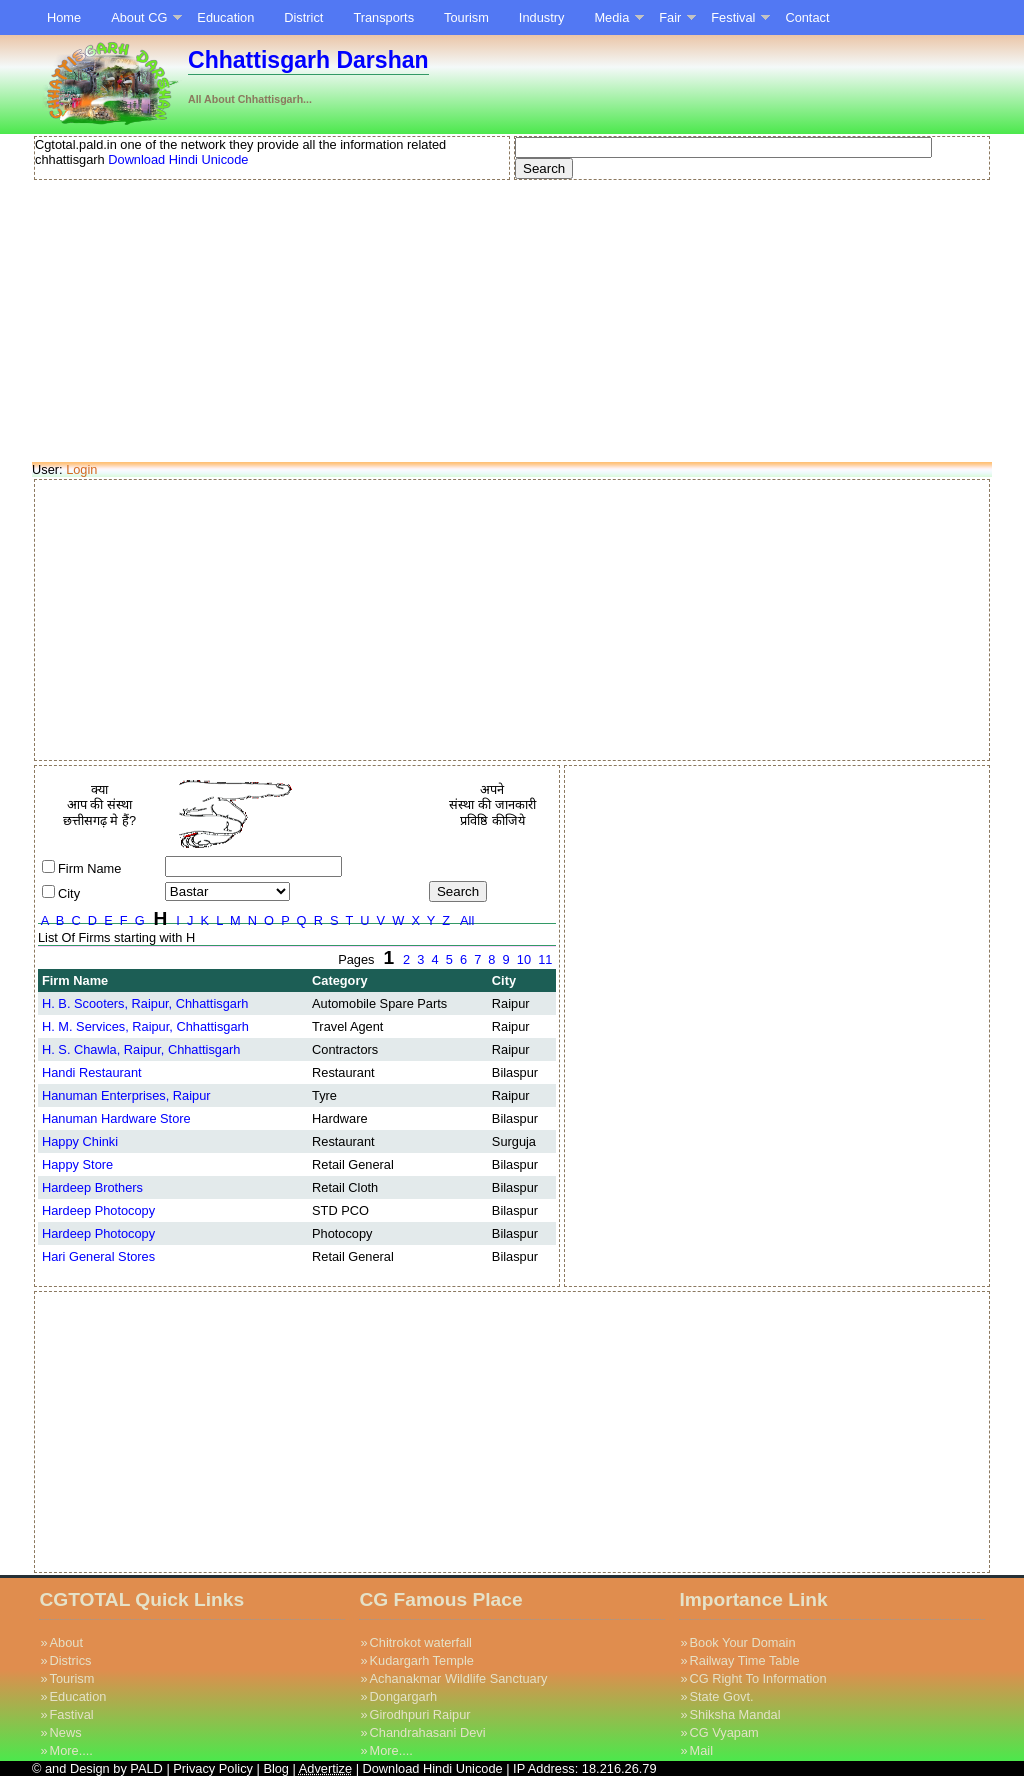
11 (545, 959)
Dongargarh (404, 1696)
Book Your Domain (743, 1642)
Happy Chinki (80, 1141)
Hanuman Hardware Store (116, 1118)
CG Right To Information (758, 1678)
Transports (383, 17)
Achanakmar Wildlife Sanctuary (459, 1678)
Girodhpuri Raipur (420, 1714)
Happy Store (77, 1164)
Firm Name (89, 868)
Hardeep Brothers (92, 1187)
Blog (277, 1768)
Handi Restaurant (92, 1072)
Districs (71, 1660)
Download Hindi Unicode (177, 159)
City (69, 893)
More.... (71, 1750)
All (467, 920)
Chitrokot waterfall (421, 1642)
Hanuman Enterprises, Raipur (126, 1095)
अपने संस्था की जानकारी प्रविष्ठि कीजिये (492, 805)
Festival (733, 17)
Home (64, 17)
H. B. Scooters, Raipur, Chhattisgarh (145, 1003)
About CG (139, 17)
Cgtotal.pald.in (76, 144)
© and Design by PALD (97, 1768)
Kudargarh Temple (422, 1660)
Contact (807, 17)
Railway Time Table (745, 1660)
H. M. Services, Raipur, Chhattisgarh (145, 1026)
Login (81, 469)
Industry (542, 17)
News (66, 1732)
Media (611, 17)
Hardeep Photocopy (98, 1210)
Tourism (466, 17)
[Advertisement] (512, 322)
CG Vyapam (724, 1732)
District (303, 17)
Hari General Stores (98, 1256)
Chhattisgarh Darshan (308, 60)
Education (225, 17)
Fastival (72, 1714)
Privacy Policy (213, 1768)
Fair (670, 17)
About (66, 1642)
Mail (701, 1750)
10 (523, 959)
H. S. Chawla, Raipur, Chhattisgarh (141, 1049)
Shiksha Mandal (735, 1714)
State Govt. (722, 1696)
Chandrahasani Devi (428, 1732)
